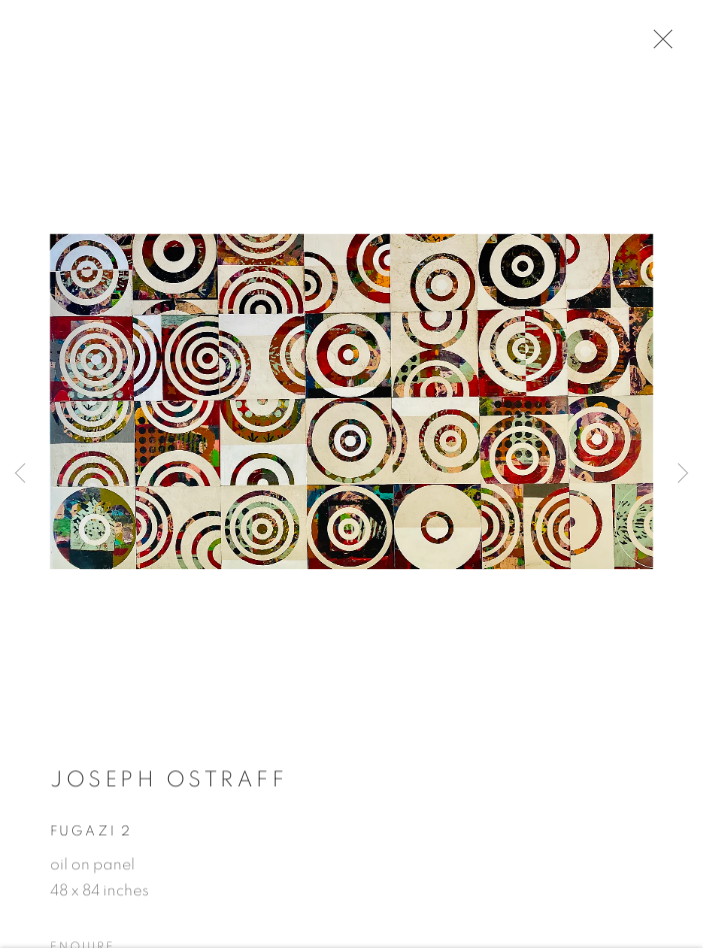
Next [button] (683, 474)
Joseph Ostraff (168, 785)
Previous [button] (20, 474)
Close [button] (665, 45)
